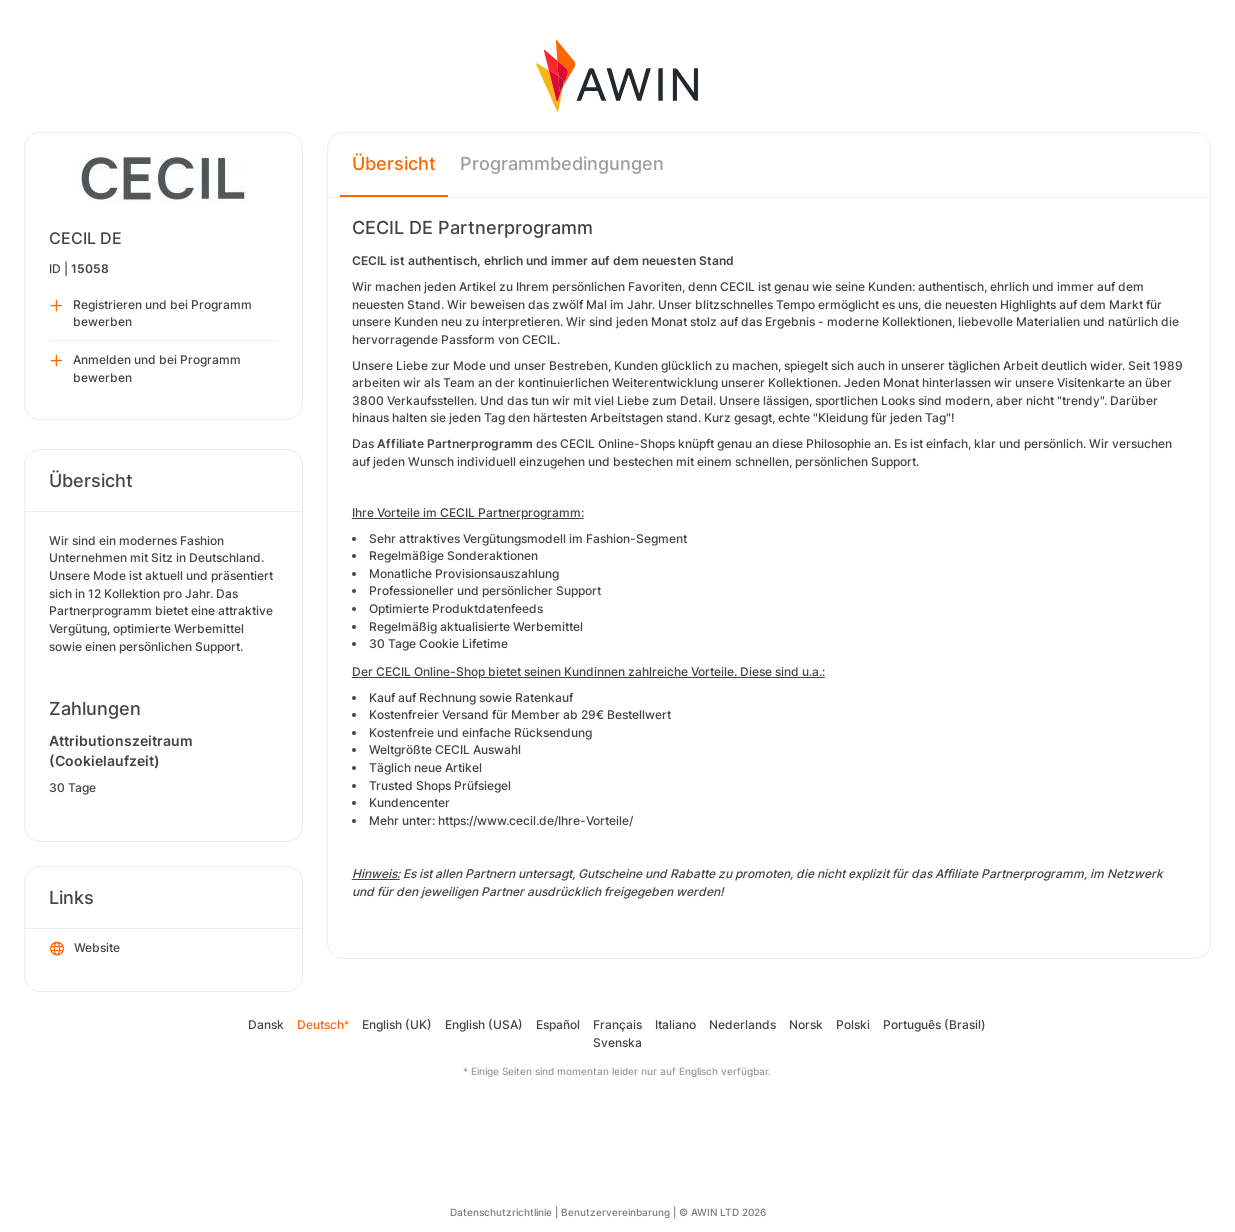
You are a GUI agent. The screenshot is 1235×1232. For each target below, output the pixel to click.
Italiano (675, 1024)
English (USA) (484, 1024)
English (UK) (397, 1024)
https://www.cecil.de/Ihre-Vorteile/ (535, 820)
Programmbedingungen (562, 163)
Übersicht (394, 163)
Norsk (806, 1024)
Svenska (617, 1042)
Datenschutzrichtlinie (501, 1212)
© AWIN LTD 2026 (722, 1212)
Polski (853, 1024)
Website (85, 949)
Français (617, 1024)
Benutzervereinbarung (615, 1212)
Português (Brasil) (934, 1024)
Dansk (266, 1024)
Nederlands (742, 1024)
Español (558, 1024)
